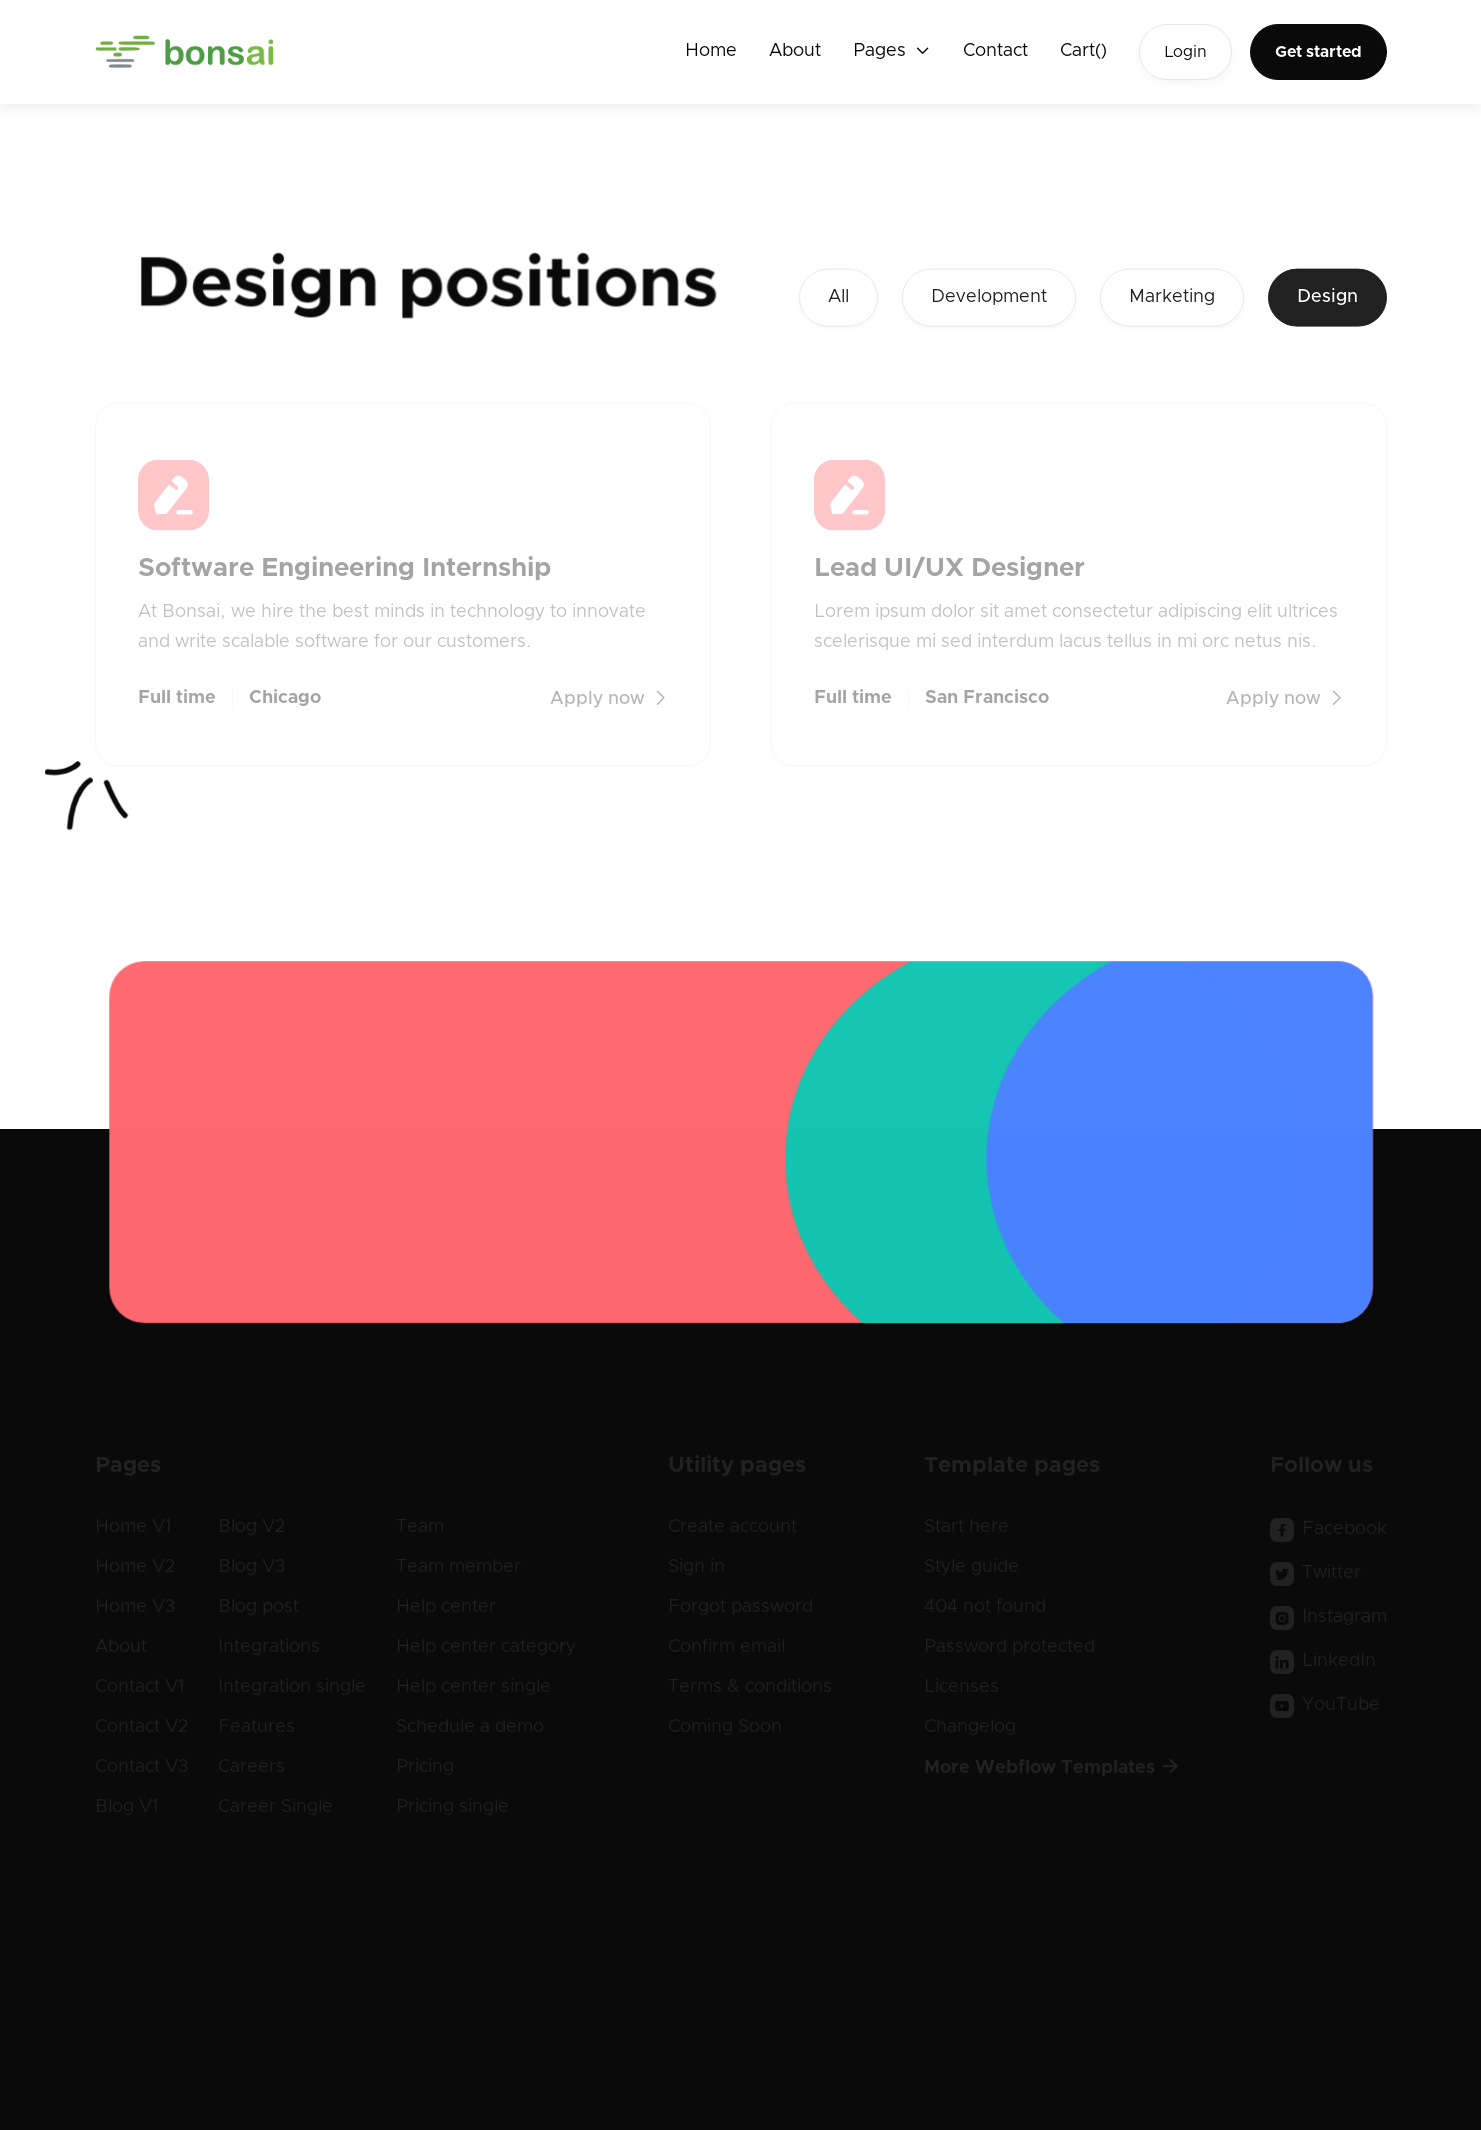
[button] (892, 52)
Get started (1318, 52)
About (795, 51)
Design (1327, 301)
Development (989, 301)
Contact (995, 51)
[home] (186, 52)
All (838, 301)
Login (1185, 52)
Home (711, 51)
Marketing (1172, 301)
